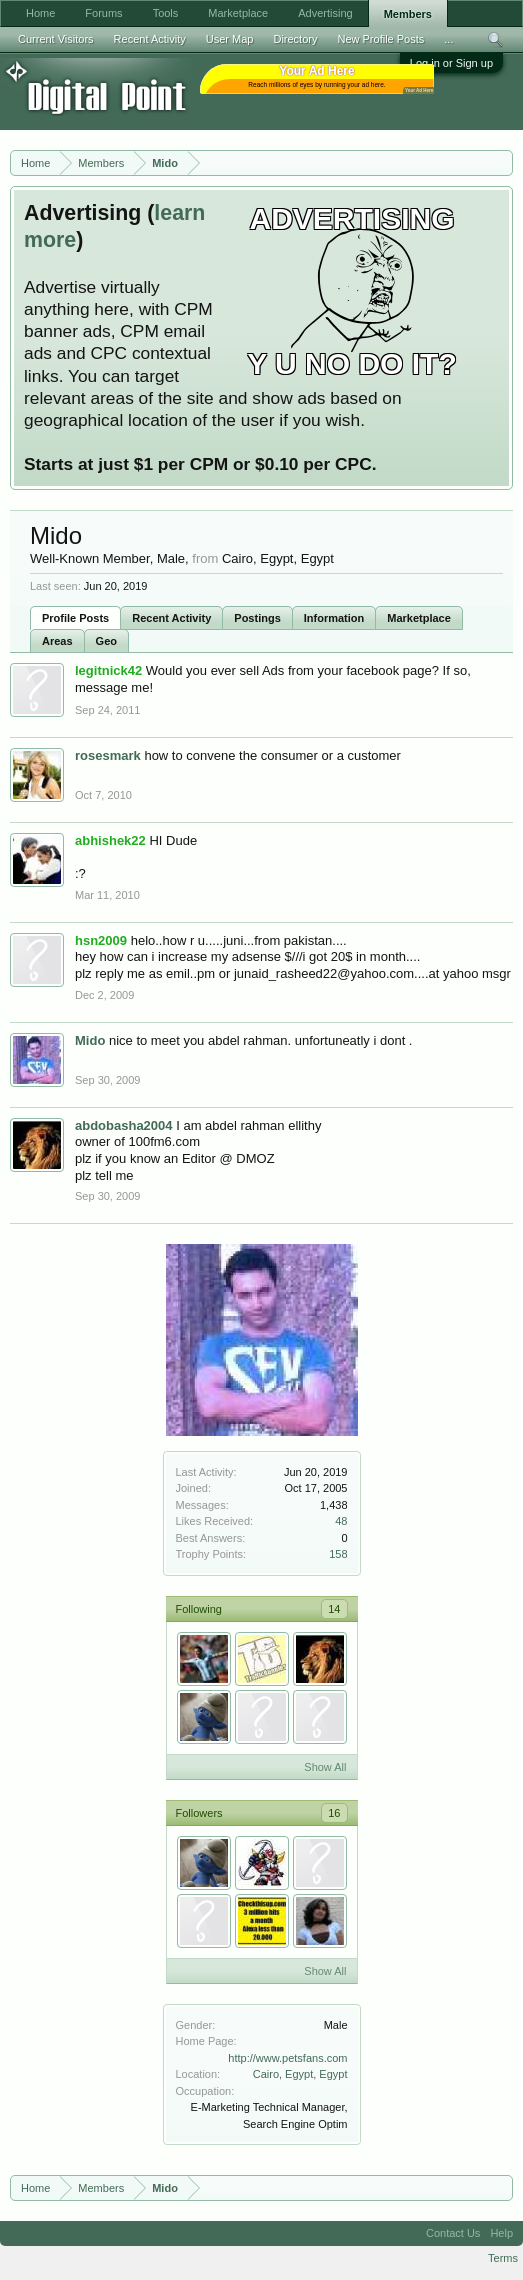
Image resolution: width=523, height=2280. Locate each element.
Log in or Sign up (451, 63)
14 (334, 1609)
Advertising (325, 13)
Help (501, 2233)
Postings (257, 618)
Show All (325, 1767)
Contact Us (453, 2233)
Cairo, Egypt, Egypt (300, 2074)
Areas (57, 641)
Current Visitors (56, 39)
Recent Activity (171, 618)
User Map (230, 39)
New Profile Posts (380, 39)
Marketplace (419, 618)
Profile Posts (75, 618)
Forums (103, 13)
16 (334, 1813)
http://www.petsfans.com (287, 2058)
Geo (106, 641)
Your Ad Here (419, 90)
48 (341, 1521)
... (448, 39)
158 (338, 1554)
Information (334, 618)
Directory (295, 39)
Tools (166, 13)
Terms (503, 2258)
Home (40, 13)
